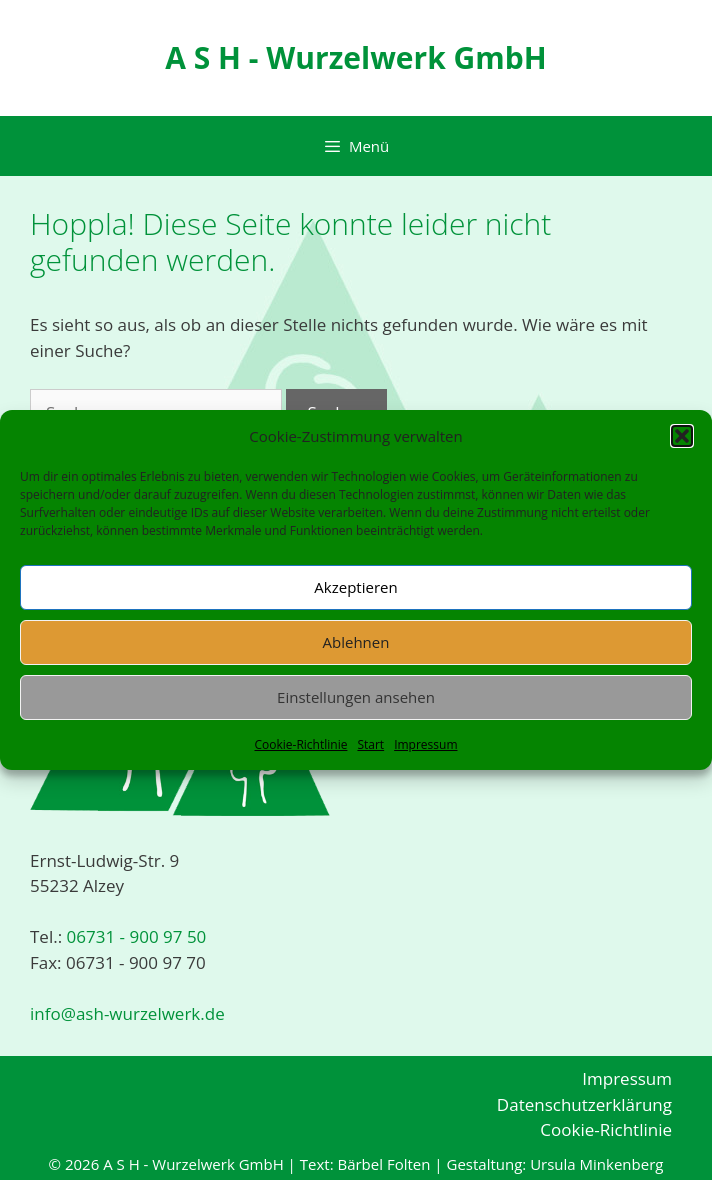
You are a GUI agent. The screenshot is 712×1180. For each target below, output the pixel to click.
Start (370, 744)
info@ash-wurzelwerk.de (127, 1013)
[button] (682, 436)
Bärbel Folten (383, 1164)
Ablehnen (356, 642)
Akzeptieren (355, 587)
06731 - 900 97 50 (134, 936)
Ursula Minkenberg (596, 1164)
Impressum (425, 744)
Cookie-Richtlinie (300, 744)
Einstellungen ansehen (356, 697)
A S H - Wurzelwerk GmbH (355, 57)
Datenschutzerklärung (584, 1104)
